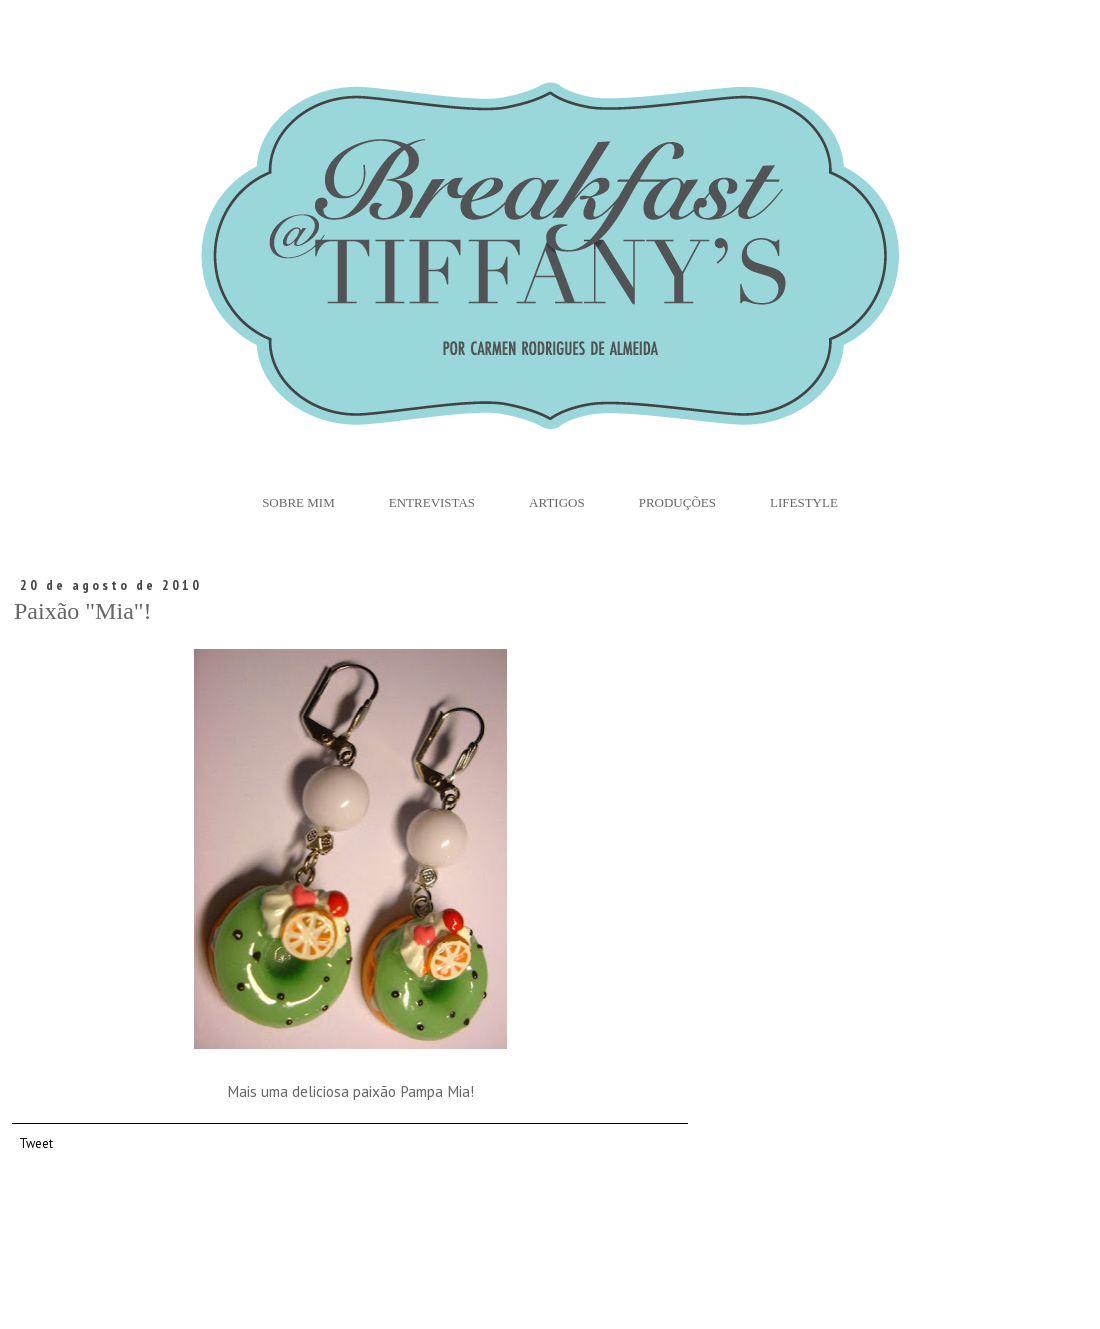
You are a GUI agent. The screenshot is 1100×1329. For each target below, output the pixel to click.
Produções (677, 502)
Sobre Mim (298, 502)
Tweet (36, 1143)
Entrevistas (432, 502)
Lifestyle (804, 502)
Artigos (557, 502)
